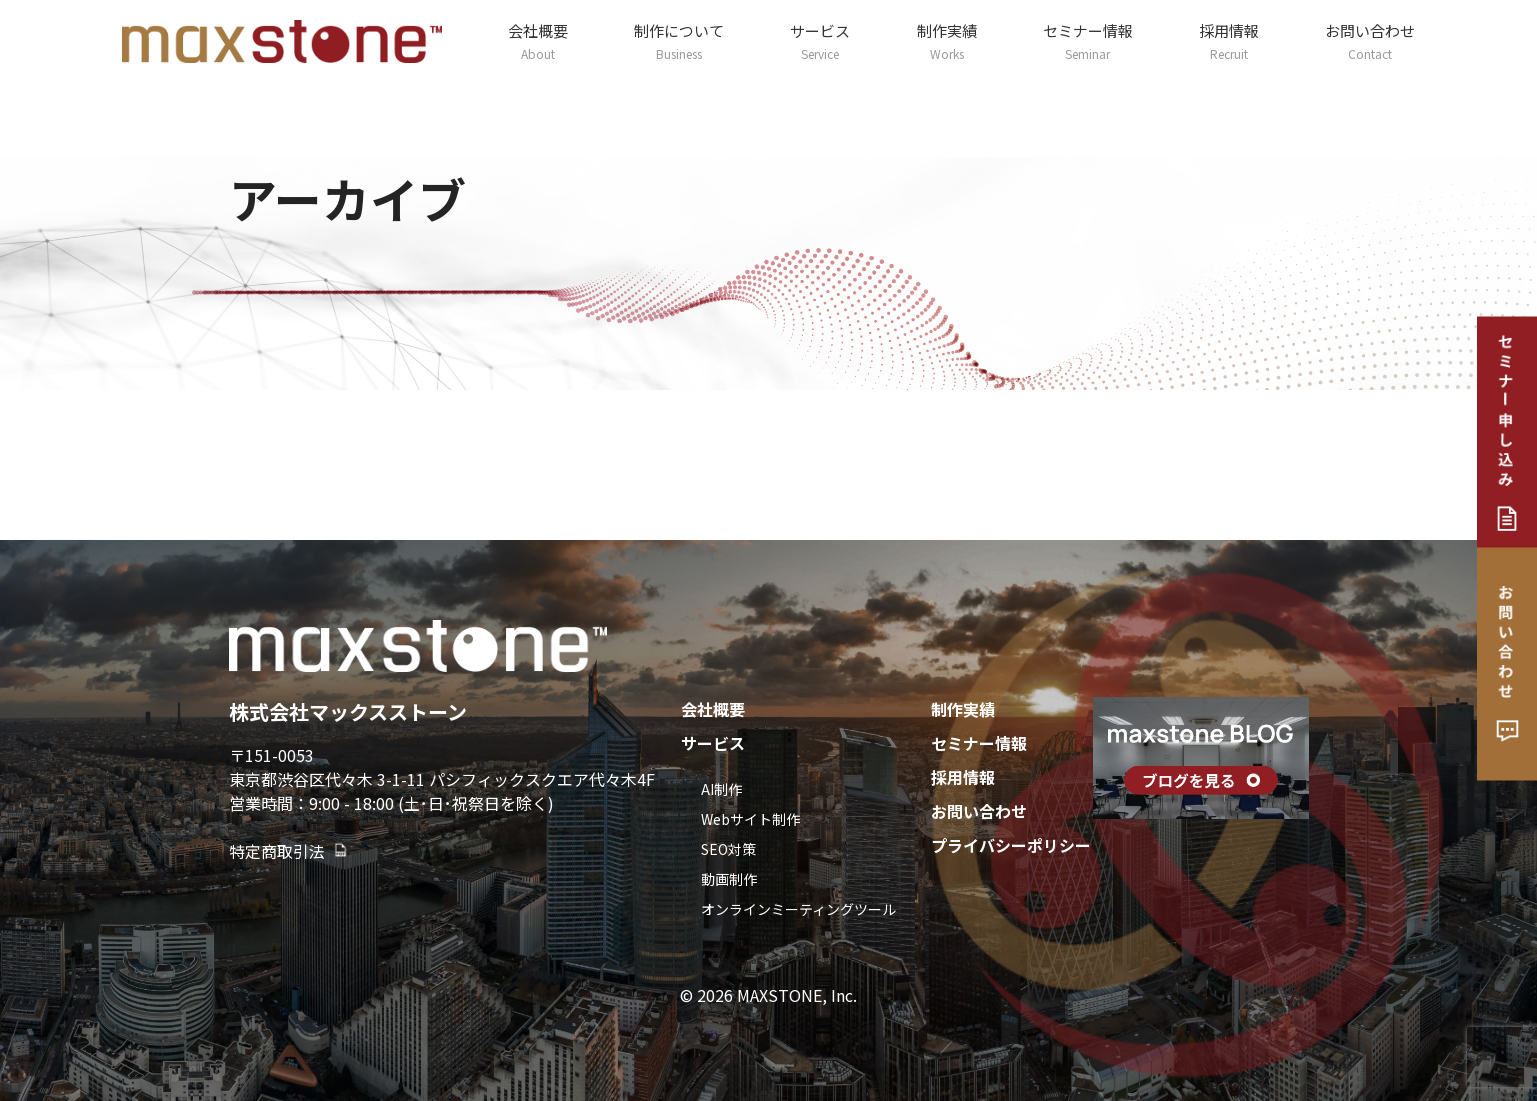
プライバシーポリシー (1011, 845)
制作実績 (947, 41)
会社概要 (538, 41)
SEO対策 (728, 849)
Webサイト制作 (750, 819)
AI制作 (721, 789)
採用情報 (1229, 41)
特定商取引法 (289, 851)
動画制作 (729, 879)
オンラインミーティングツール (798, 909)
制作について (679, 41)
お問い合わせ (1370, 41)
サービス (820, 41)
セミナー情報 (1088, 41)
